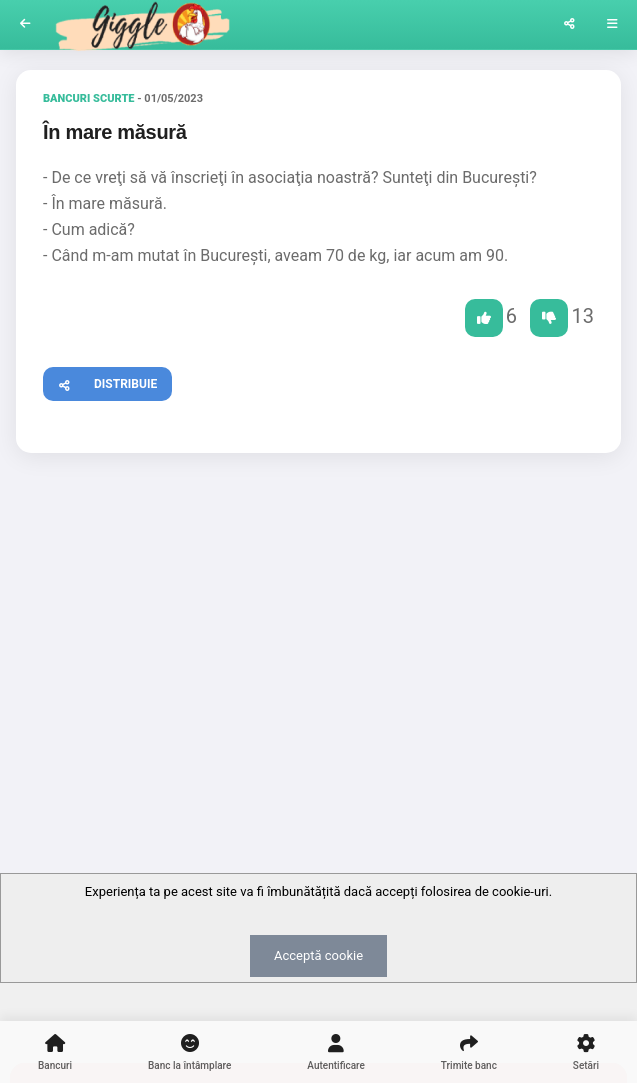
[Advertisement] (318, 623)
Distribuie (100, 381)
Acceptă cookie (318, 955)
